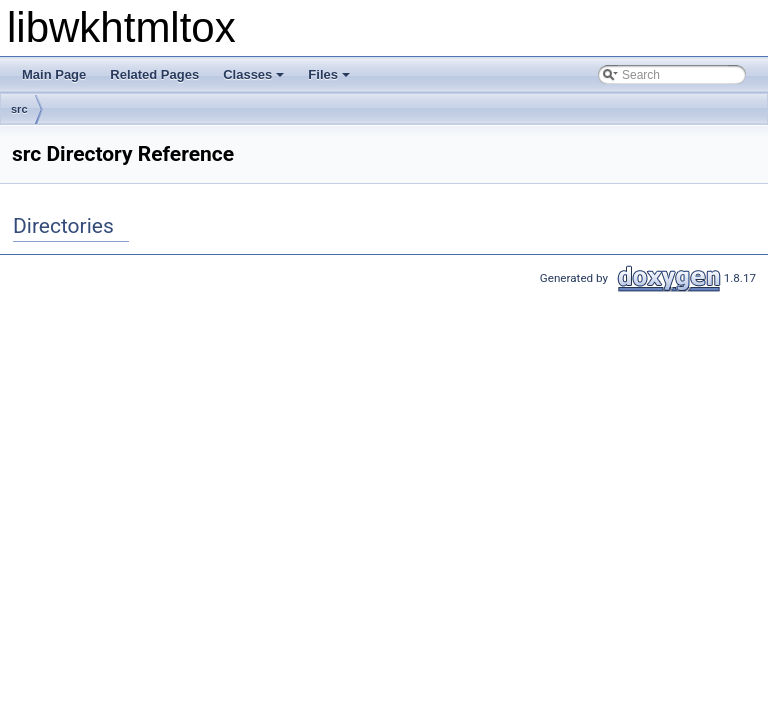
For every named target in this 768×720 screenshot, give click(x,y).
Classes (253, 74)
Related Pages (154, 74)
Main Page (54, 74)
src (19, 109)
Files (329, 74)
